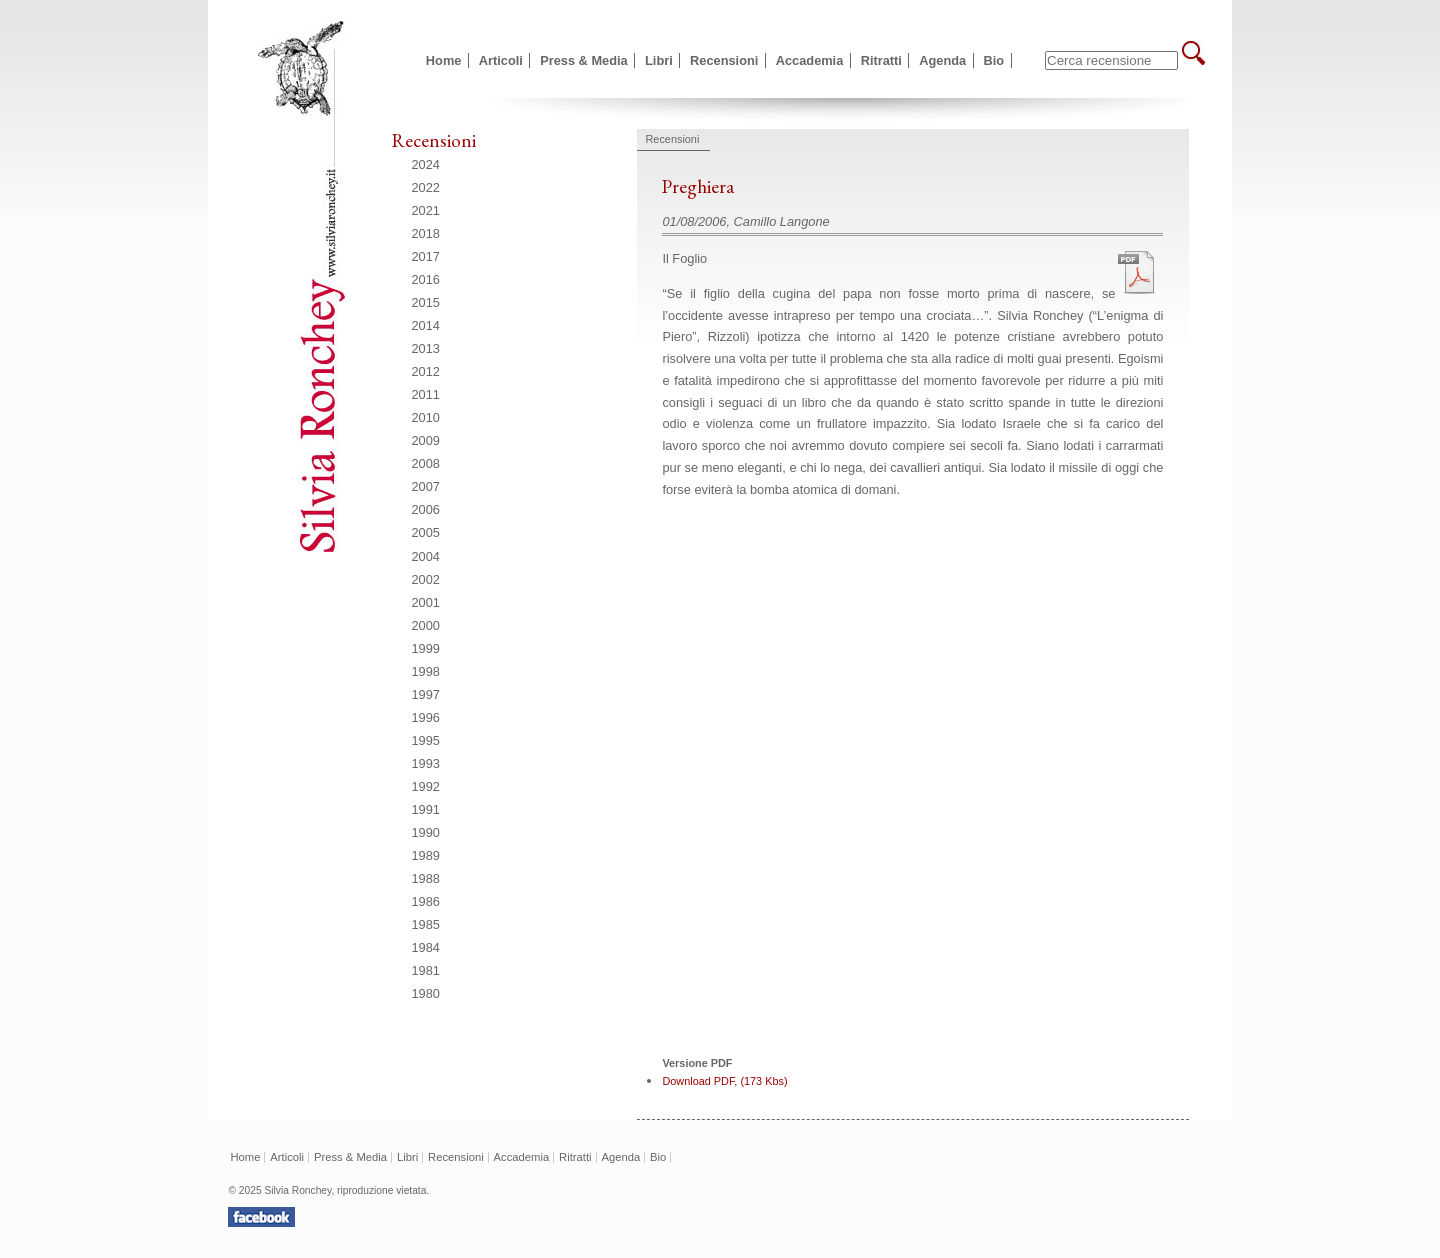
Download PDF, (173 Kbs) (724, 1081)
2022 (426, 187)
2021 (426, 210)
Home (444, 60)
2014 (426, 325)
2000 (426, 625)
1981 (426, 970)
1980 (426, 993)
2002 (426, 579)
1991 (426, 809)
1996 (426, 717)
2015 (426, 302)
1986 (426, 901)
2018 (426, 233)
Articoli (501, 60)
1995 (426, 740)
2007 (426, 486)
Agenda (942, 60)
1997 (426, 694)
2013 (426, 348)
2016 (426, 279)
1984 (426, 947)
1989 (426, 855)
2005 (426, 532)
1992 (426, 786)
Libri (659, 60)
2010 (426, 417)
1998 (426, 671)
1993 (426, 763)
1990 (426, 832)
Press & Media (584, 60)
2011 (426, 394)
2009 (426, 440)
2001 (426, 602)
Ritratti (881, 60)
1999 (426, 648)
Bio (994, 60)
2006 (426, 509)
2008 (426, 463)
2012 (426, 371)
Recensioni (724, 60)
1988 (426, 878)
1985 (426, 924)
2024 (426, 164)
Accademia (810, 60)
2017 (426, 256)
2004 (426, 556)
